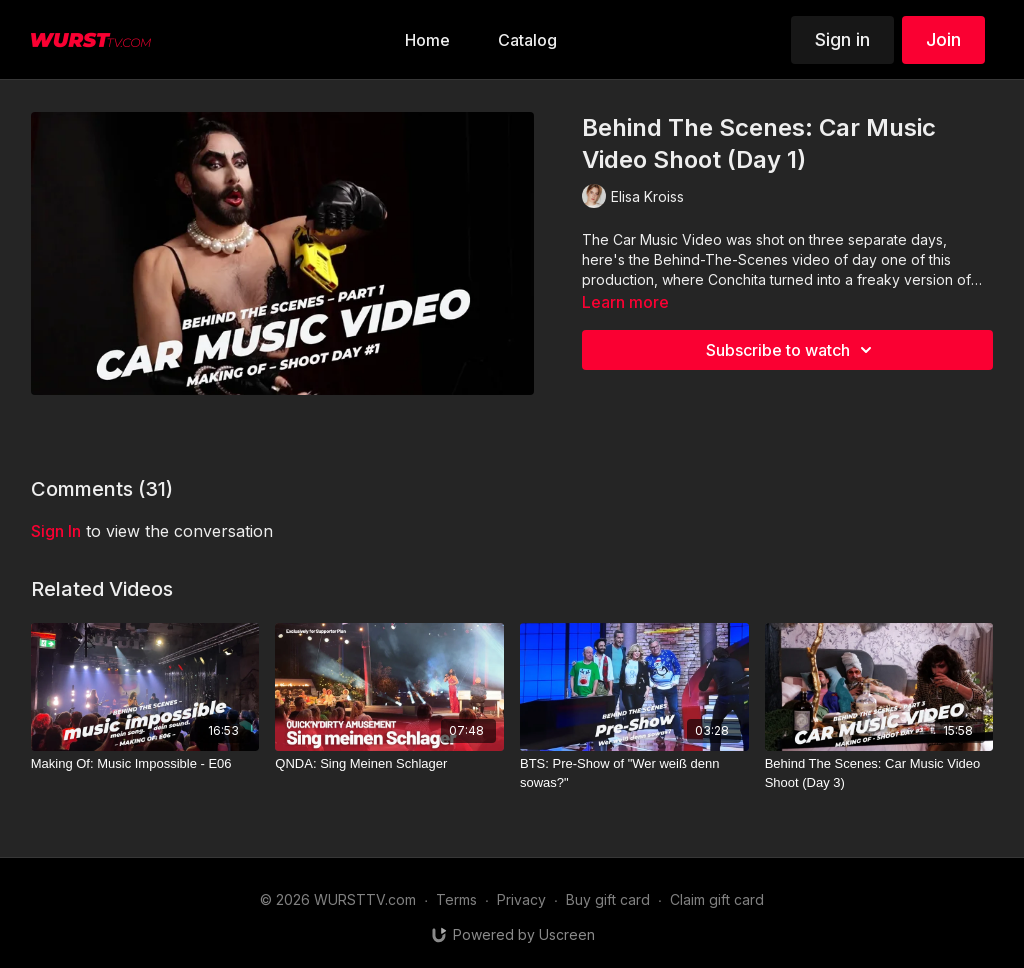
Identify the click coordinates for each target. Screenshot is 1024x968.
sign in (56, 531)
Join (943, 39)
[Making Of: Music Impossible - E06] (145, 764)
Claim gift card (717, 899)
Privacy (521, 899)
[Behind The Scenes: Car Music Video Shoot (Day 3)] (879, 773)
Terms (456, 899)
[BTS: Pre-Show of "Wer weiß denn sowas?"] (634, 773)
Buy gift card (608, 899)
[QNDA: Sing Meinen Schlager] (389, 764)
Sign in (842, 39)
